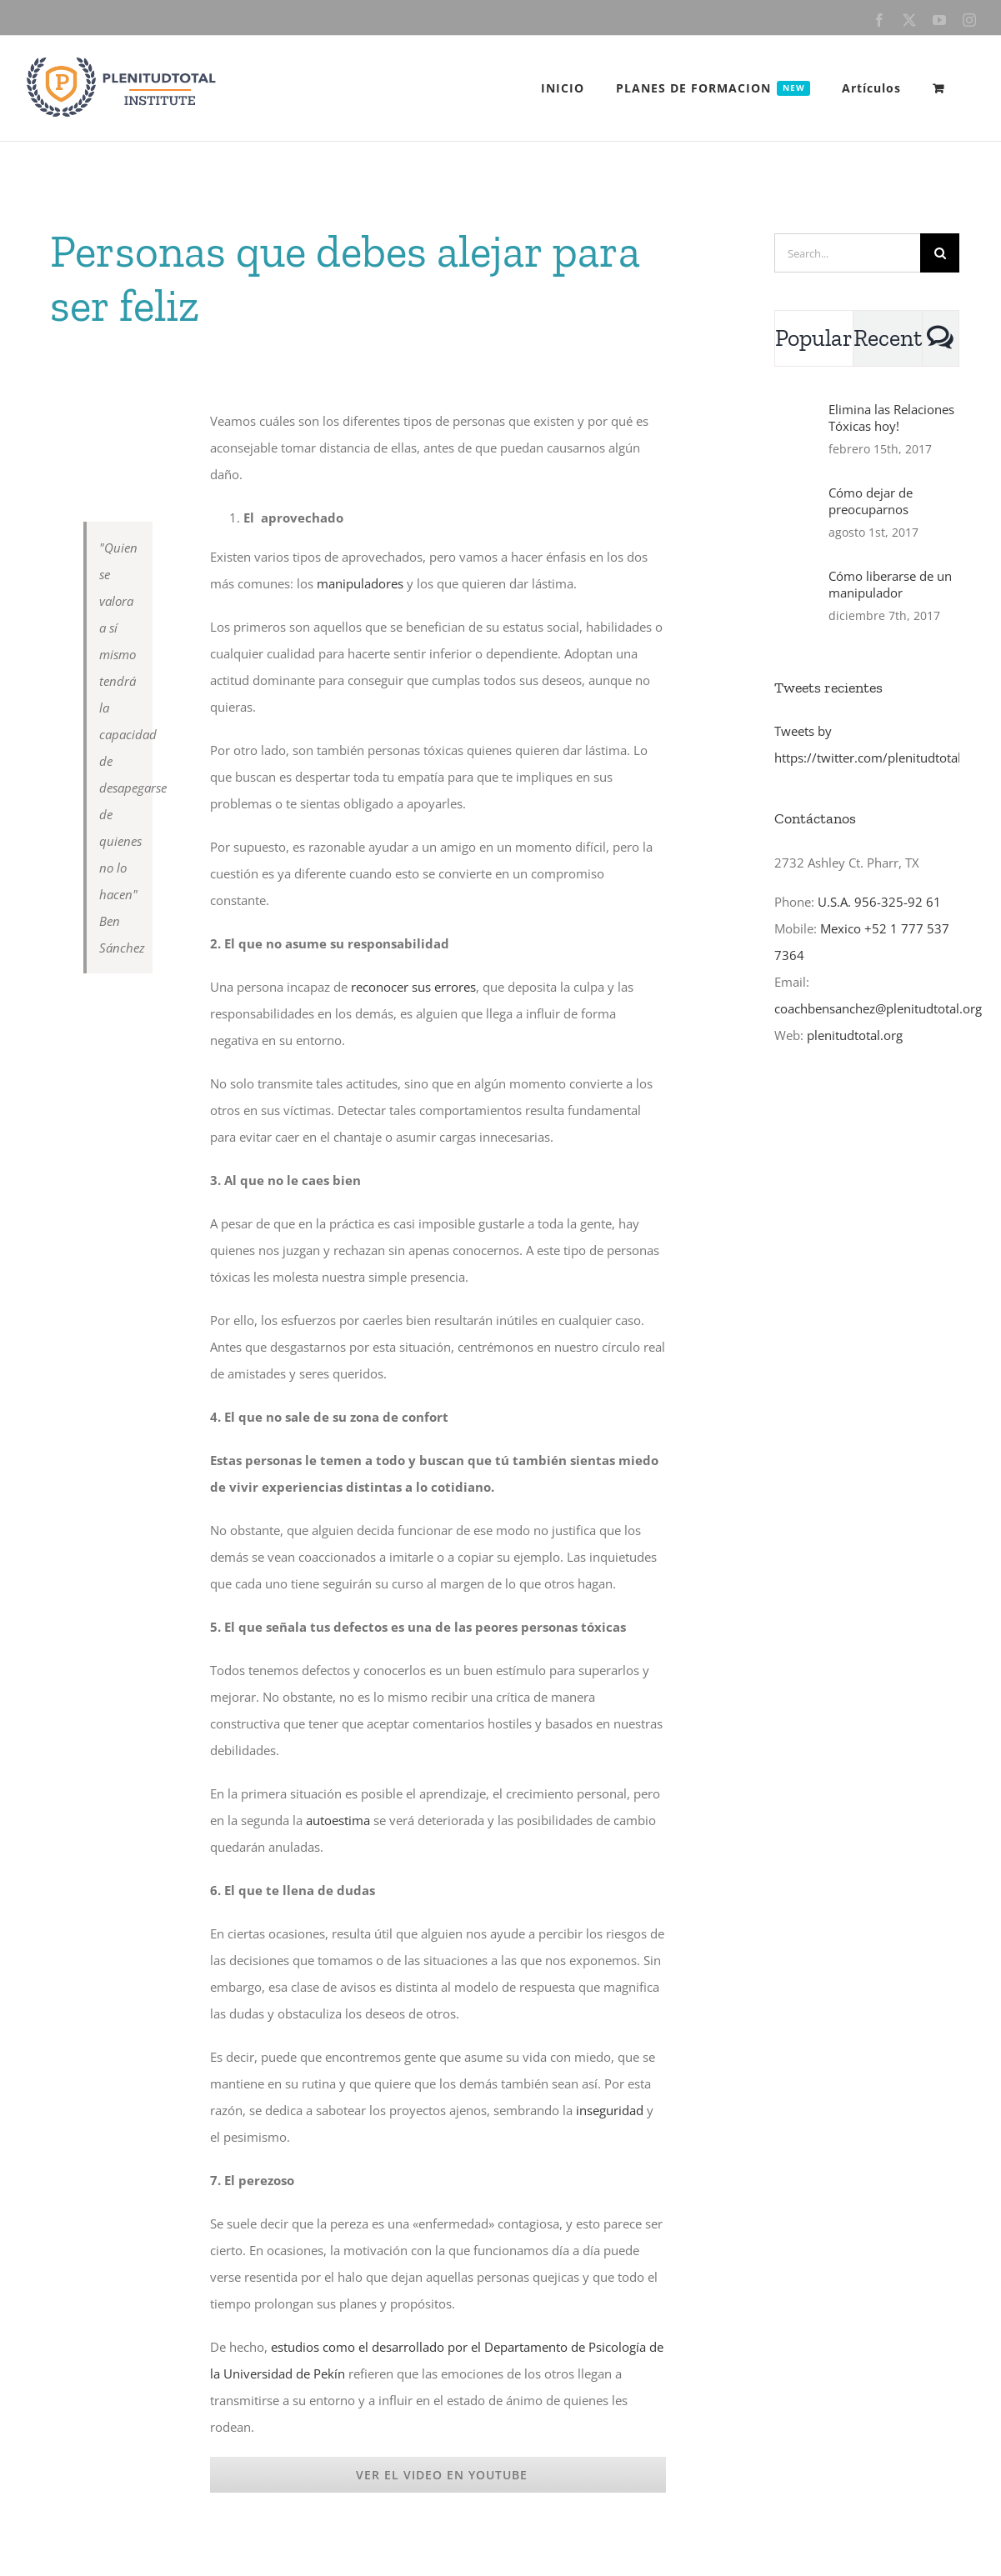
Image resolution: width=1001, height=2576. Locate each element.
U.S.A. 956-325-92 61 (879, 901)
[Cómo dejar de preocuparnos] (796, 515)
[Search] (939, 253)
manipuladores (360, 583)
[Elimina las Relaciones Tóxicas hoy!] (796, 431)
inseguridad (609, 2110)
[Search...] (847, 253)
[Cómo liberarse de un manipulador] (796, 598)
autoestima (338, 1820)
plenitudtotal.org (855, 1035)
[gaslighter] (118, 413)
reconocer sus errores (413, 986)
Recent (887, 338)
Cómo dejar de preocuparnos (870, 501)
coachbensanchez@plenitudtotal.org (878, 1008)
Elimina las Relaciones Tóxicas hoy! (891, 417)
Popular (814, 338)
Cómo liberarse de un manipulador (890, 584)
